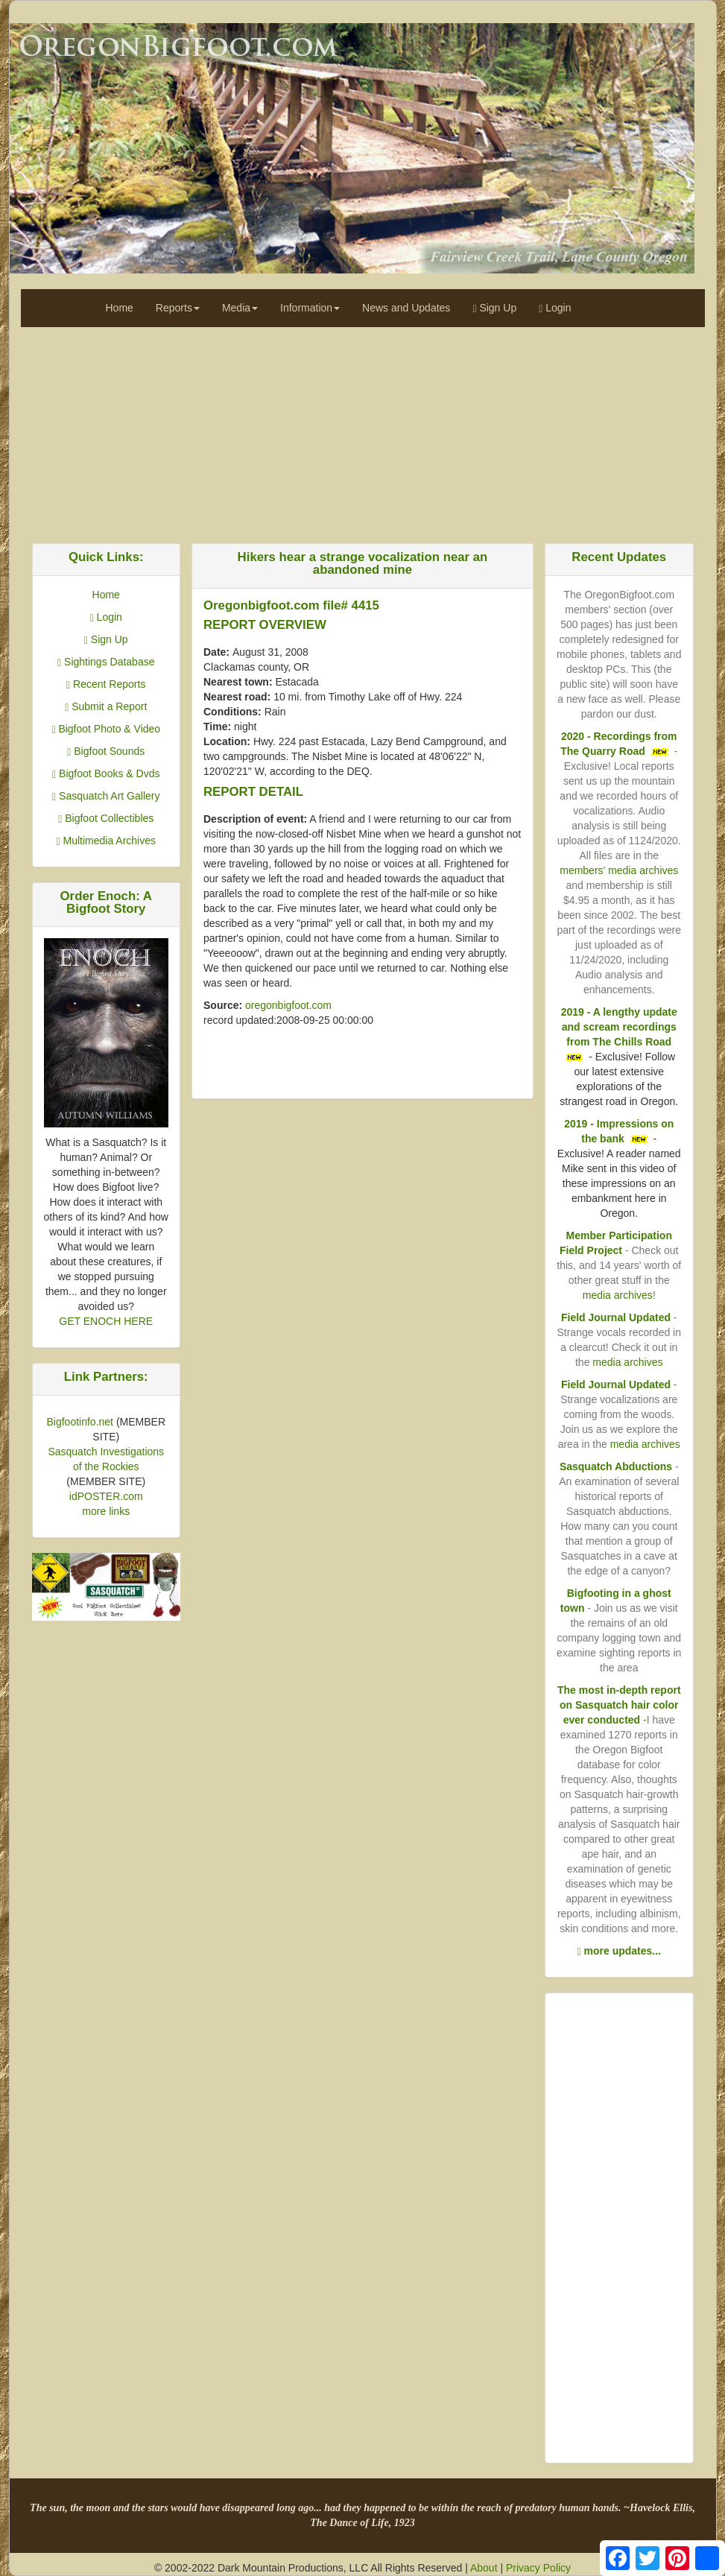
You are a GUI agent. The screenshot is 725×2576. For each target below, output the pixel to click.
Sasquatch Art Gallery (105, 796)
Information (310, 308)
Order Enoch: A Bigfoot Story (106, 902)
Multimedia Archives (106, 840)
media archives (618, 1295)
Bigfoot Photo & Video (105, 729)
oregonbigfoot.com (288, 1005)
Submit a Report (106, 706)
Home (119, 308)
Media (240, 308)
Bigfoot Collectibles (105, 818)
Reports (178, 308)
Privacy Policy (538, 2568)
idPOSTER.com (106, 1496)
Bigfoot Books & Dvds (105, 773)
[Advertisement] (363, 431)
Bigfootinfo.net (79, 1422)
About (484, 2568)
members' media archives (619, 870)
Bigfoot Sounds (106, 751)
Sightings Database (105, 662)
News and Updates (406, 308)
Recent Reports (105, 684)
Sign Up (494, 308)
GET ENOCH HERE (106, 1321)
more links (106, 1511)
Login (555, 308)
